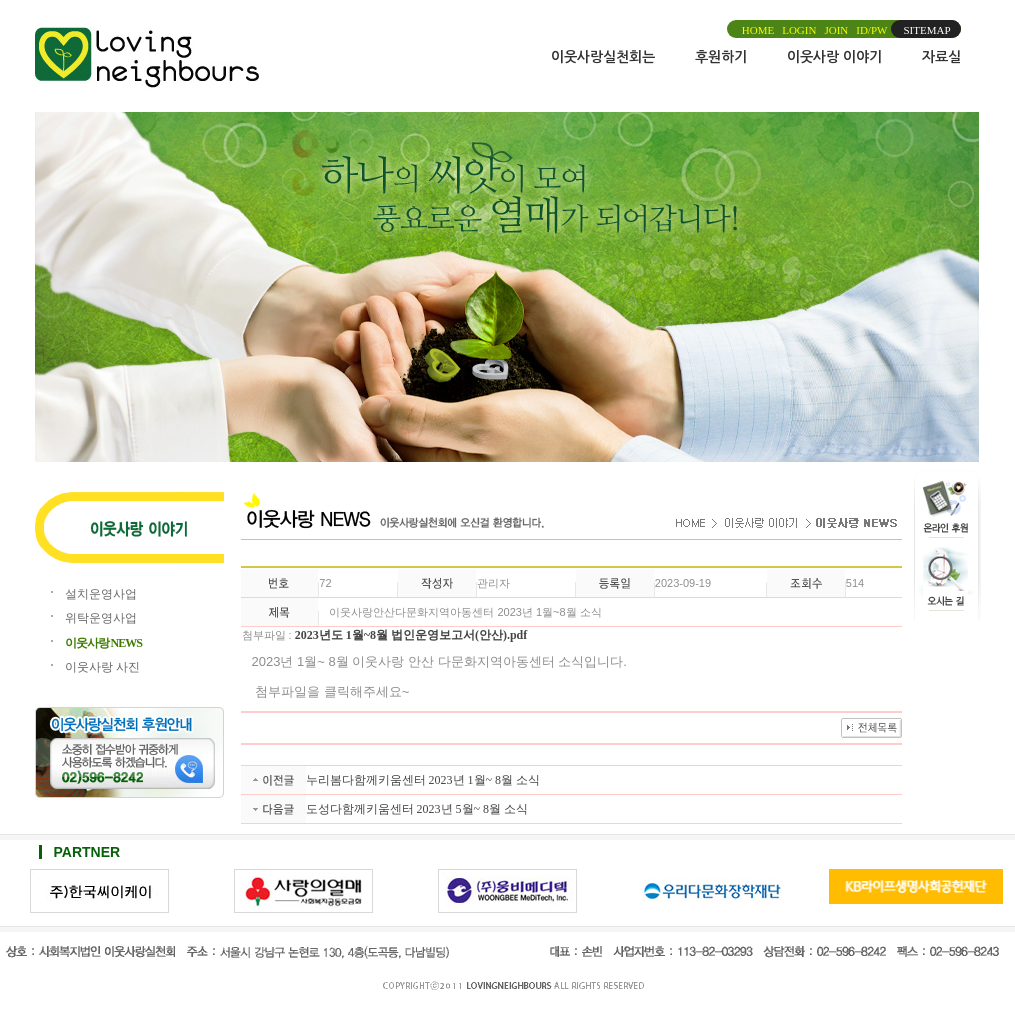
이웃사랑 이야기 (834, 57)
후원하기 (721, 57)
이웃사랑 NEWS (103, 643)
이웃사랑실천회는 (603, 57)
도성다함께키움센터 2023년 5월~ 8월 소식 (417, 809)
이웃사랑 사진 (102, 667)
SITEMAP (926, 30)
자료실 (941, 57)
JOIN (836, 30)
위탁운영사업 (101, 618)
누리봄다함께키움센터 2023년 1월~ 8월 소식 (423, 780)
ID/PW (871, 30)
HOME (758, 30)
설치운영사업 (101, 594)
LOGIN (799, 30)
